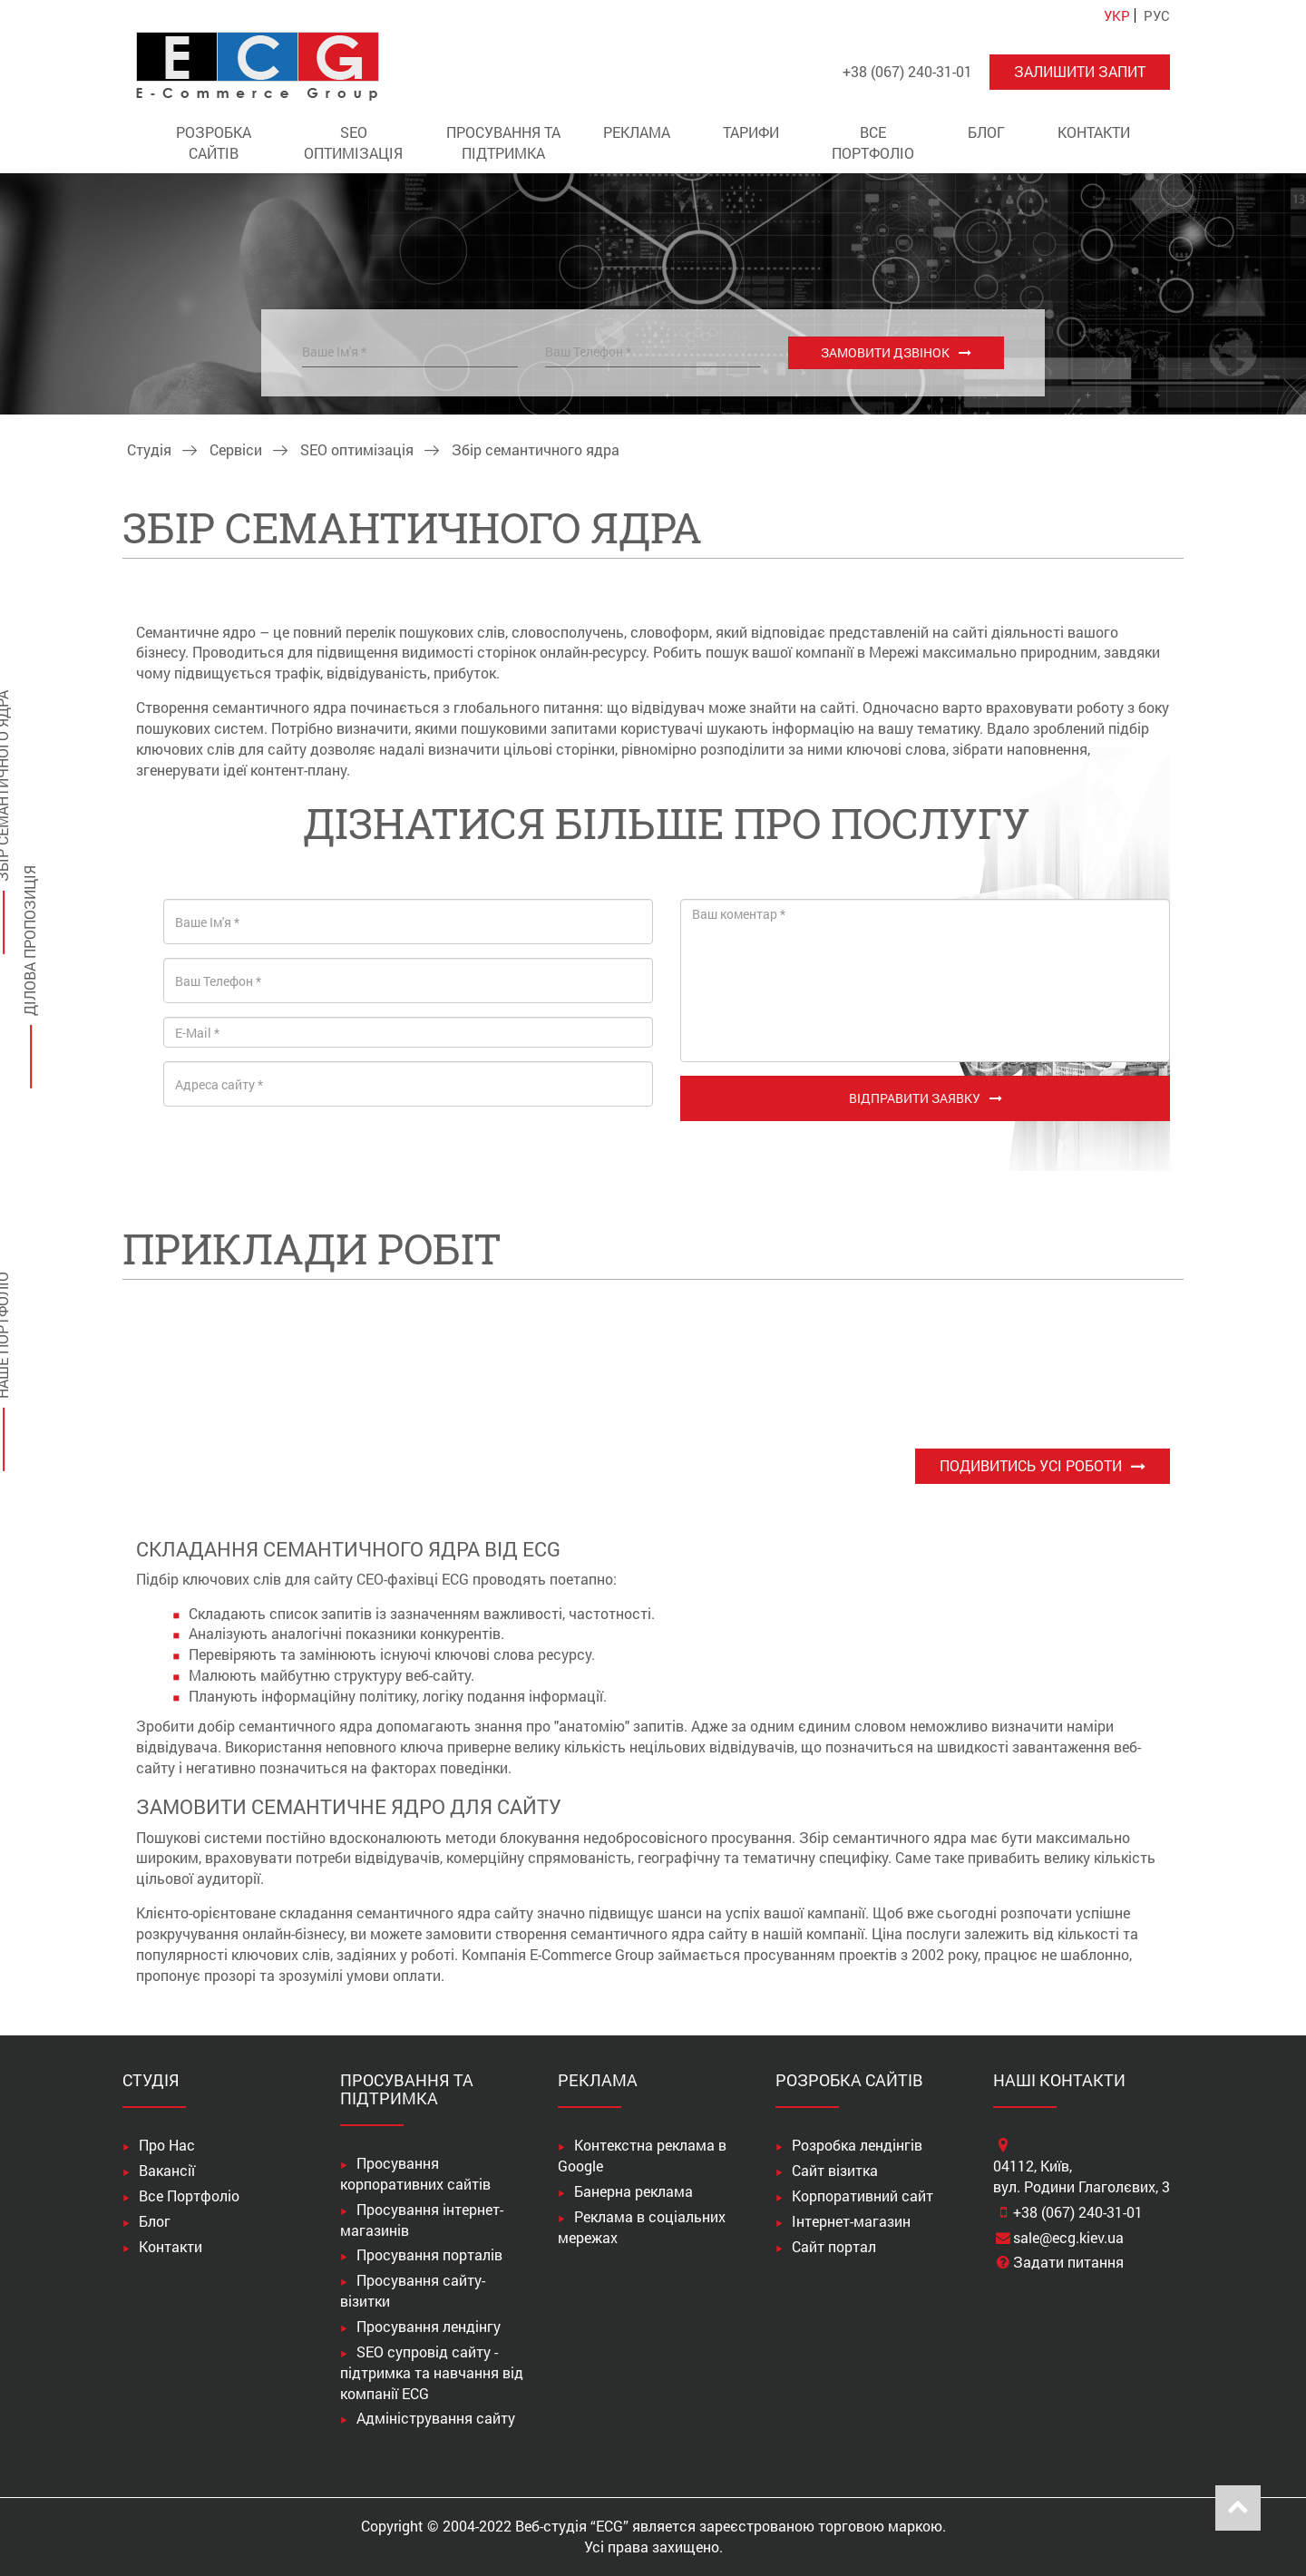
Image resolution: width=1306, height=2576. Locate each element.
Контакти (1093, 131)
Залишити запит (1079, 71)
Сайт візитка (835, 2170)
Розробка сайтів (213, 142)
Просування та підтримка (503, 142)
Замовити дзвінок (885, 352)
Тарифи (751, 131)
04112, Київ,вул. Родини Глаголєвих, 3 (1081, 2176)
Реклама (636, 131)
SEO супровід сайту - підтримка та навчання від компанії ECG (431, 2372)
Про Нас (167, 2144)
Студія (149, 449)
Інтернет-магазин (851, 2220)
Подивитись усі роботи (1031, 1465)
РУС (1157, 15)
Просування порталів (429, 2254)
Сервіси (236, 449)
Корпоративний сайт (862, 2195)
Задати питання (1068, 2261)
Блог (986, 131)
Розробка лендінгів (857, 2144)
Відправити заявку (914, 1098)
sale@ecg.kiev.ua (1068, 2237)
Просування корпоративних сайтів (415, 2173)
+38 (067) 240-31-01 (1078, 2211)
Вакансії (167, 2170)
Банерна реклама (633, 2190)
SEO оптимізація (353, 142)
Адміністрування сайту (435, 2417)
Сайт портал (834, 2246)
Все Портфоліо (873, 142)
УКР (1117, 15)
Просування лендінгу (428, 2326)
